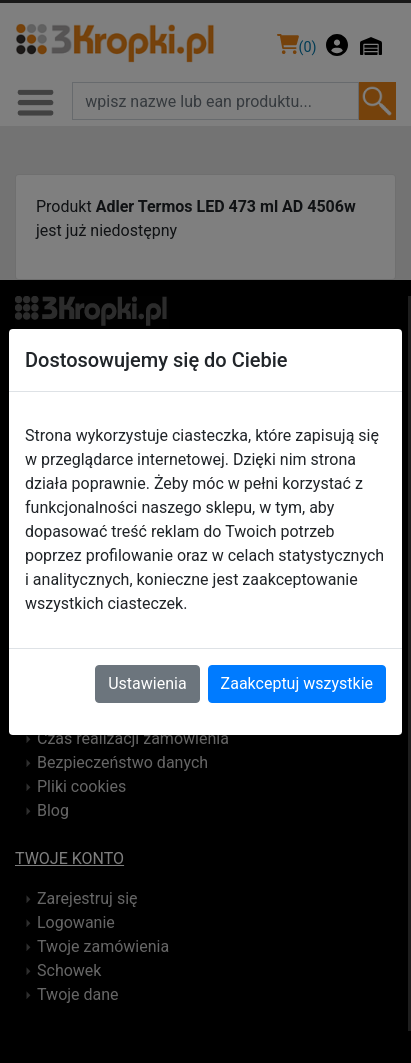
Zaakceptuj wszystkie (297, 683)
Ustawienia (147, 683)
